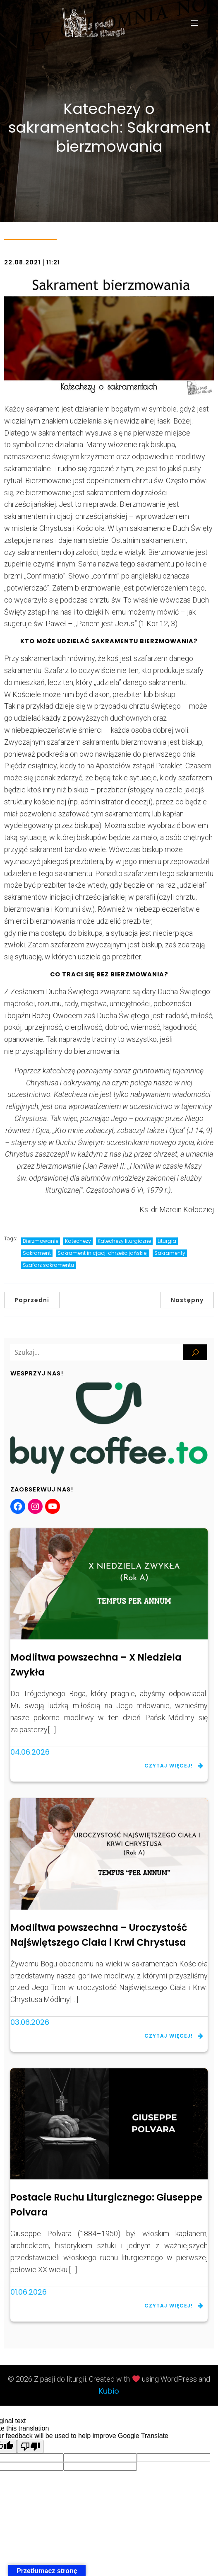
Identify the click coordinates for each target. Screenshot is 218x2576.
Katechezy (78, 1240)
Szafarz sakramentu (48, 1265)
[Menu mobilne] (194, 23)
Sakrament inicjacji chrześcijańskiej (102, 1253)
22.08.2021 (22, 262)
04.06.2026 (30, 1752)
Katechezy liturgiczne (124, 1240)
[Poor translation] (30, 2446)
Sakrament (37, 1253)
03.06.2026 (29, 2022)
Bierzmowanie (40, 1240)
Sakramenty (169, 1253)
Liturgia (167, 1240)
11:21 (53, 262)
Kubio (109, 2391)
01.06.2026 (28, 2292)
